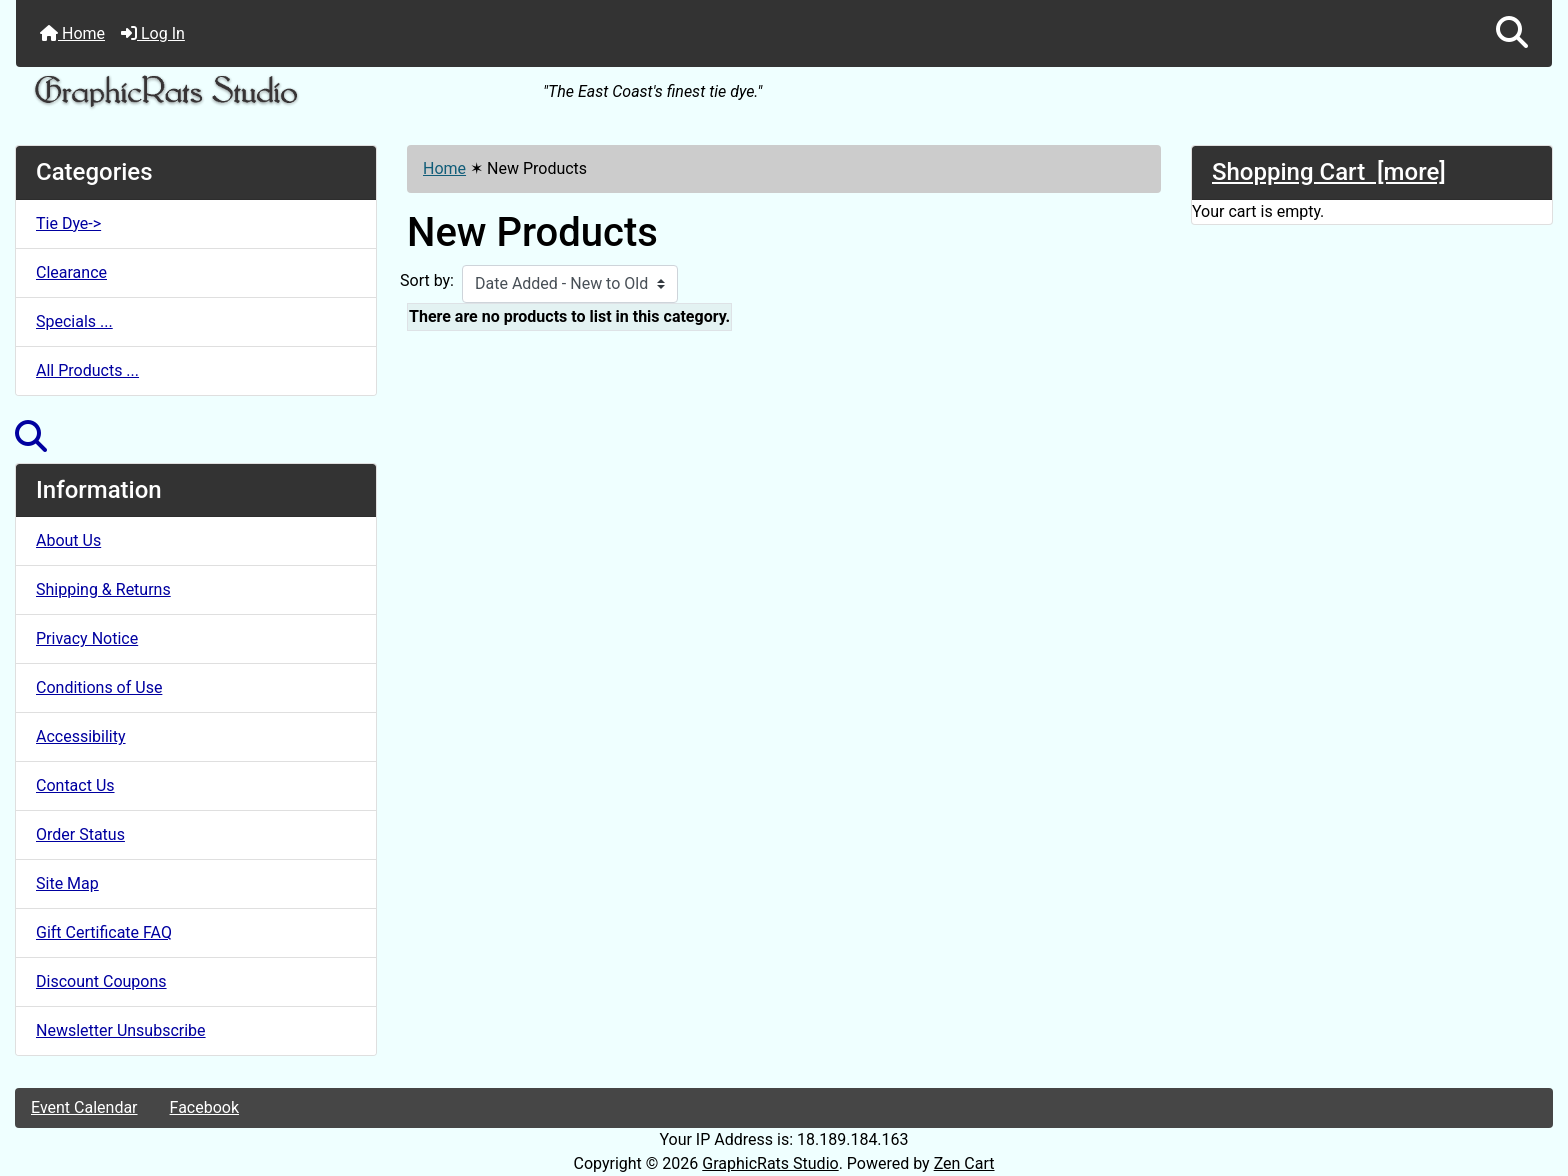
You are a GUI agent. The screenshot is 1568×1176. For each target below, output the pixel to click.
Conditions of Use (99, 687)
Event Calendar (84, 1107)
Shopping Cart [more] (1329, 172)
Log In (153, 33)
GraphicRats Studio (770, 1163)
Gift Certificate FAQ (104, 932)
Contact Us (75, 785)
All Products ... (87, 370)
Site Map (67, 883)
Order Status (80, 834)
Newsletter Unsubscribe (121, 1030)
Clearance (71, 272)
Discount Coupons (101, 981)
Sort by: (427, 280)
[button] (1512, 33)
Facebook (204, 1107)
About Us (68, 540)
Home (72, 33)
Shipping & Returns (103, 589)
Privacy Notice (87, 638)
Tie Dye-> (68, 223)
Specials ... (74, 321)
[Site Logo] (272, 92)
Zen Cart (964, 1163)
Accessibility (81, 736)
